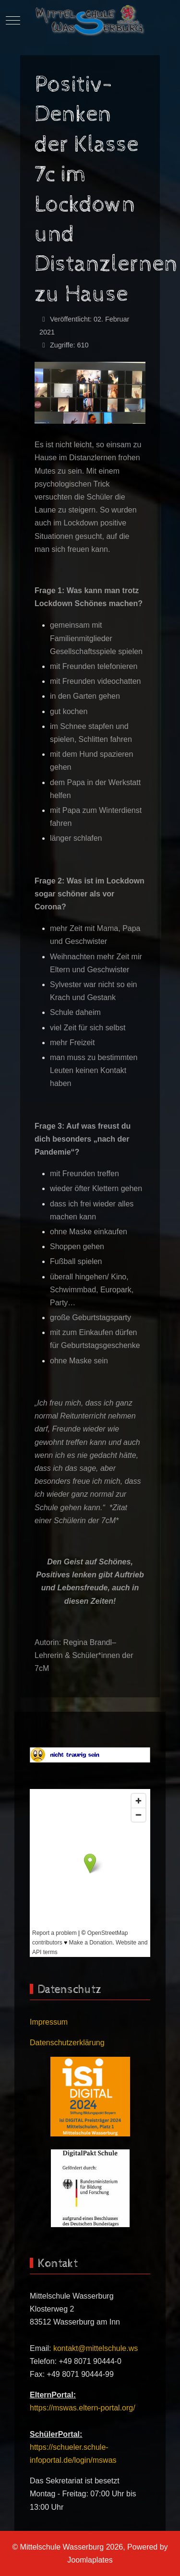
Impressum (49, 2022)
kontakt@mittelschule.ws (95, 2348)
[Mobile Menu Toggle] (13, 20)
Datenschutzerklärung (67, 2043)
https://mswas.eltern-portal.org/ (82, 2408)
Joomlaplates (89, 2560)
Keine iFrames (90, 1873)
